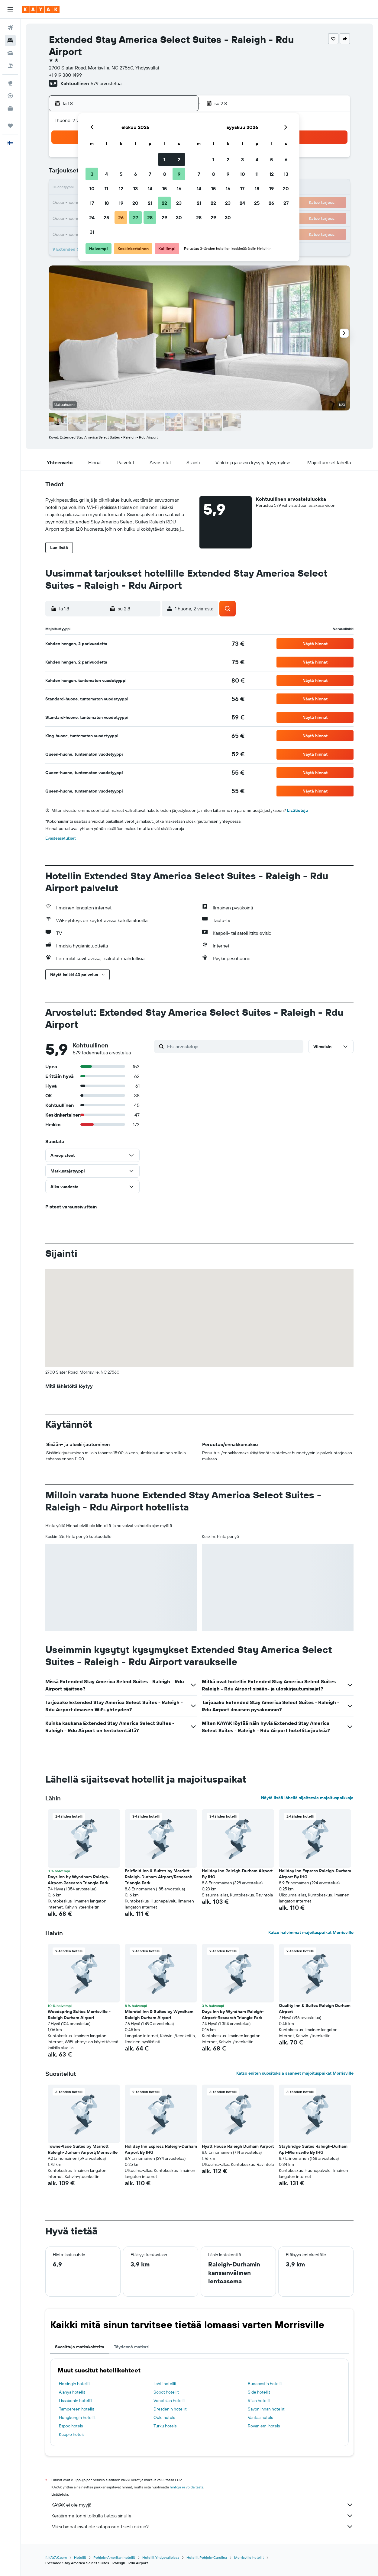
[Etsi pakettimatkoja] (10, 66)
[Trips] (10, 126)
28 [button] (150, 217)
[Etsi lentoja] (10, 28)
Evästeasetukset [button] (60, 838)
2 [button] (179, 159)
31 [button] (92, 232)
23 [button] (179, 203)
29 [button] (164, 217)
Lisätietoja (297, 810)
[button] (10, 9)
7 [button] (150, 174)
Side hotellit (259, 2392)
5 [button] (121, 174)
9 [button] (179, 174)
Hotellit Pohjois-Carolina (206, 2557)
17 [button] (92, 203)
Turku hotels (164, 2426)
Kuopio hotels (71, 2434)
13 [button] (135, 188)
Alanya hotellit (72, 2392)
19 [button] (121, 203)
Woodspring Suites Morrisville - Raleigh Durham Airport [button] (79, 2014)
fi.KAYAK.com (56, 2557)
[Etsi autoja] (10, 53)
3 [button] (92, 174)
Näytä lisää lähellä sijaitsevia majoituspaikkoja (307, 1797)
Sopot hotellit (166, 2392)
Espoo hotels (71, 2426)
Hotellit (80, 2557)
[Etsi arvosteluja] (233, 1046)
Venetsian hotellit (169, 2400)
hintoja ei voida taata (186, 2487)
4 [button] (106, 174)
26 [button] (121, 217)
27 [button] (135, 217)
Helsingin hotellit (74, 2383)
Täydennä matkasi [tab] (132, 2346)
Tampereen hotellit (76, 2409)
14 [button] (150, 188)
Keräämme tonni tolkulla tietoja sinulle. (202, 2515)
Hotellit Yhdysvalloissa (160, 2557)
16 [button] (179, 188)
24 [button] (92, 217)
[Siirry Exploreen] (10, 83)
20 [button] (135, 203)
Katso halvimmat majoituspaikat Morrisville (311, 1932)
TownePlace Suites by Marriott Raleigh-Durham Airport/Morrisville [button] (83, 2149)
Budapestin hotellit (265, 2383)
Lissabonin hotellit (75, 2400)
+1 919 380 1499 (65, 75)
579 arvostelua (106, 83)
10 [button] (92, 188)
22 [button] (164, 203)
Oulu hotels (164, 2417)
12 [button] (121, 188)
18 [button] (106, 203)
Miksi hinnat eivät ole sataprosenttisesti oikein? (202, 2526)
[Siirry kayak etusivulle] (41, 9)
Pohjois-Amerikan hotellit (114, 2557)
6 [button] (135, 174)
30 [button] (179, 217)
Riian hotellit (259, 2400)
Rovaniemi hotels (264, 2426)
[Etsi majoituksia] (10, 40)
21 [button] (150, 203)
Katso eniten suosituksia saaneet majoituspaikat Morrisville (295, 2073)
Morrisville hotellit (249, 2557)
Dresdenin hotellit (170, 2409)
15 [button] (164, 188)
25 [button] (106, 217)
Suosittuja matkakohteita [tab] (79, 2346)
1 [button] (164, 159)
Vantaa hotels (260, 2417)
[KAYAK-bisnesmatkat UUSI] (10, 108)
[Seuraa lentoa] (10, 96)
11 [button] (106, 188)
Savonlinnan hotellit (266, 2409)
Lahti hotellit (164, 2383)
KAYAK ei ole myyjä (202, 2504)
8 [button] (164, 174)
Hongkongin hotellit (77, 2417)
